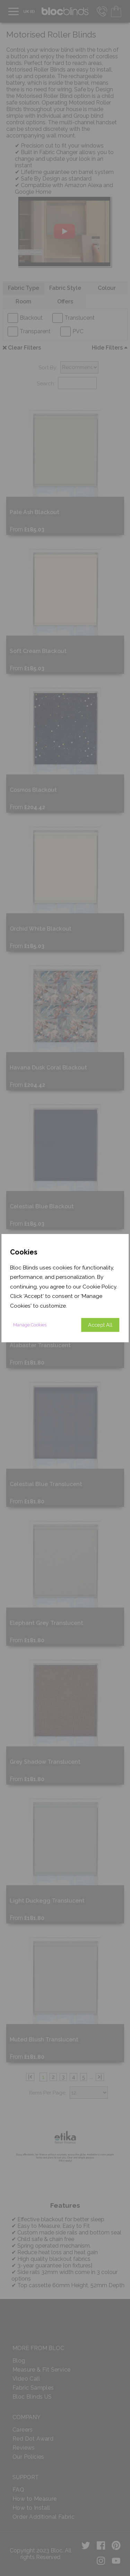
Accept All (100, 1325)
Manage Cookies (29, 1324)
